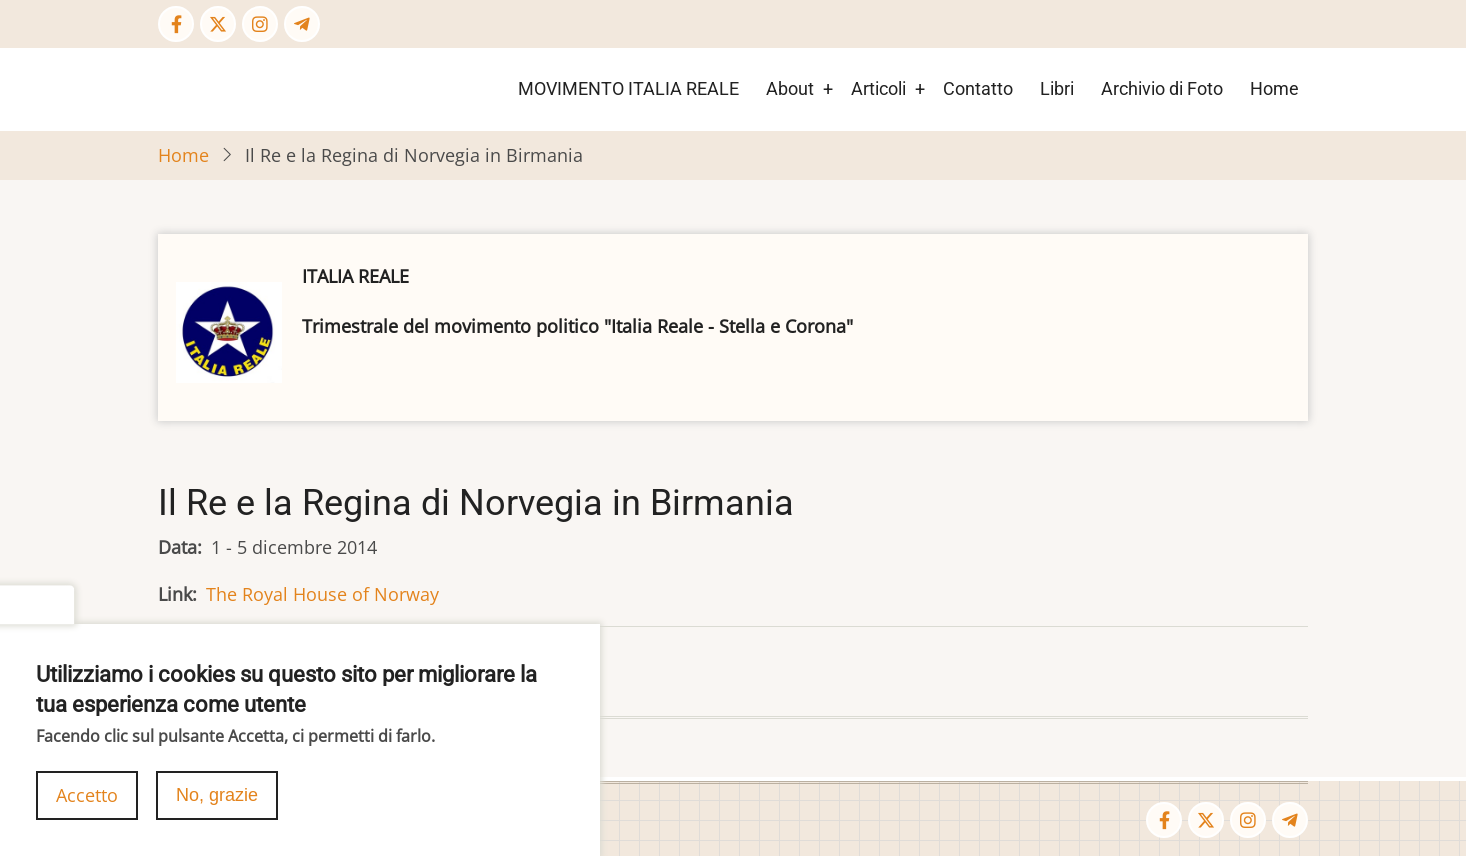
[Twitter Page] (218, 24)
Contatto (978, 88)
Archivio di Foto (1162, 88)
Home (1274, 88)
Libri (1057, 88)
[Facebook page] (176, 24)
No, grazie (217, 809)
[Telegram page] (302, 24)
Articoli (878, 88)
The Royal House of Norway (322, 594)
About (790, 88)
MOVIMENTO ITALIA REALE (628, 88)
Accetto (87, 809)
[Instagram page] (260, 24)
